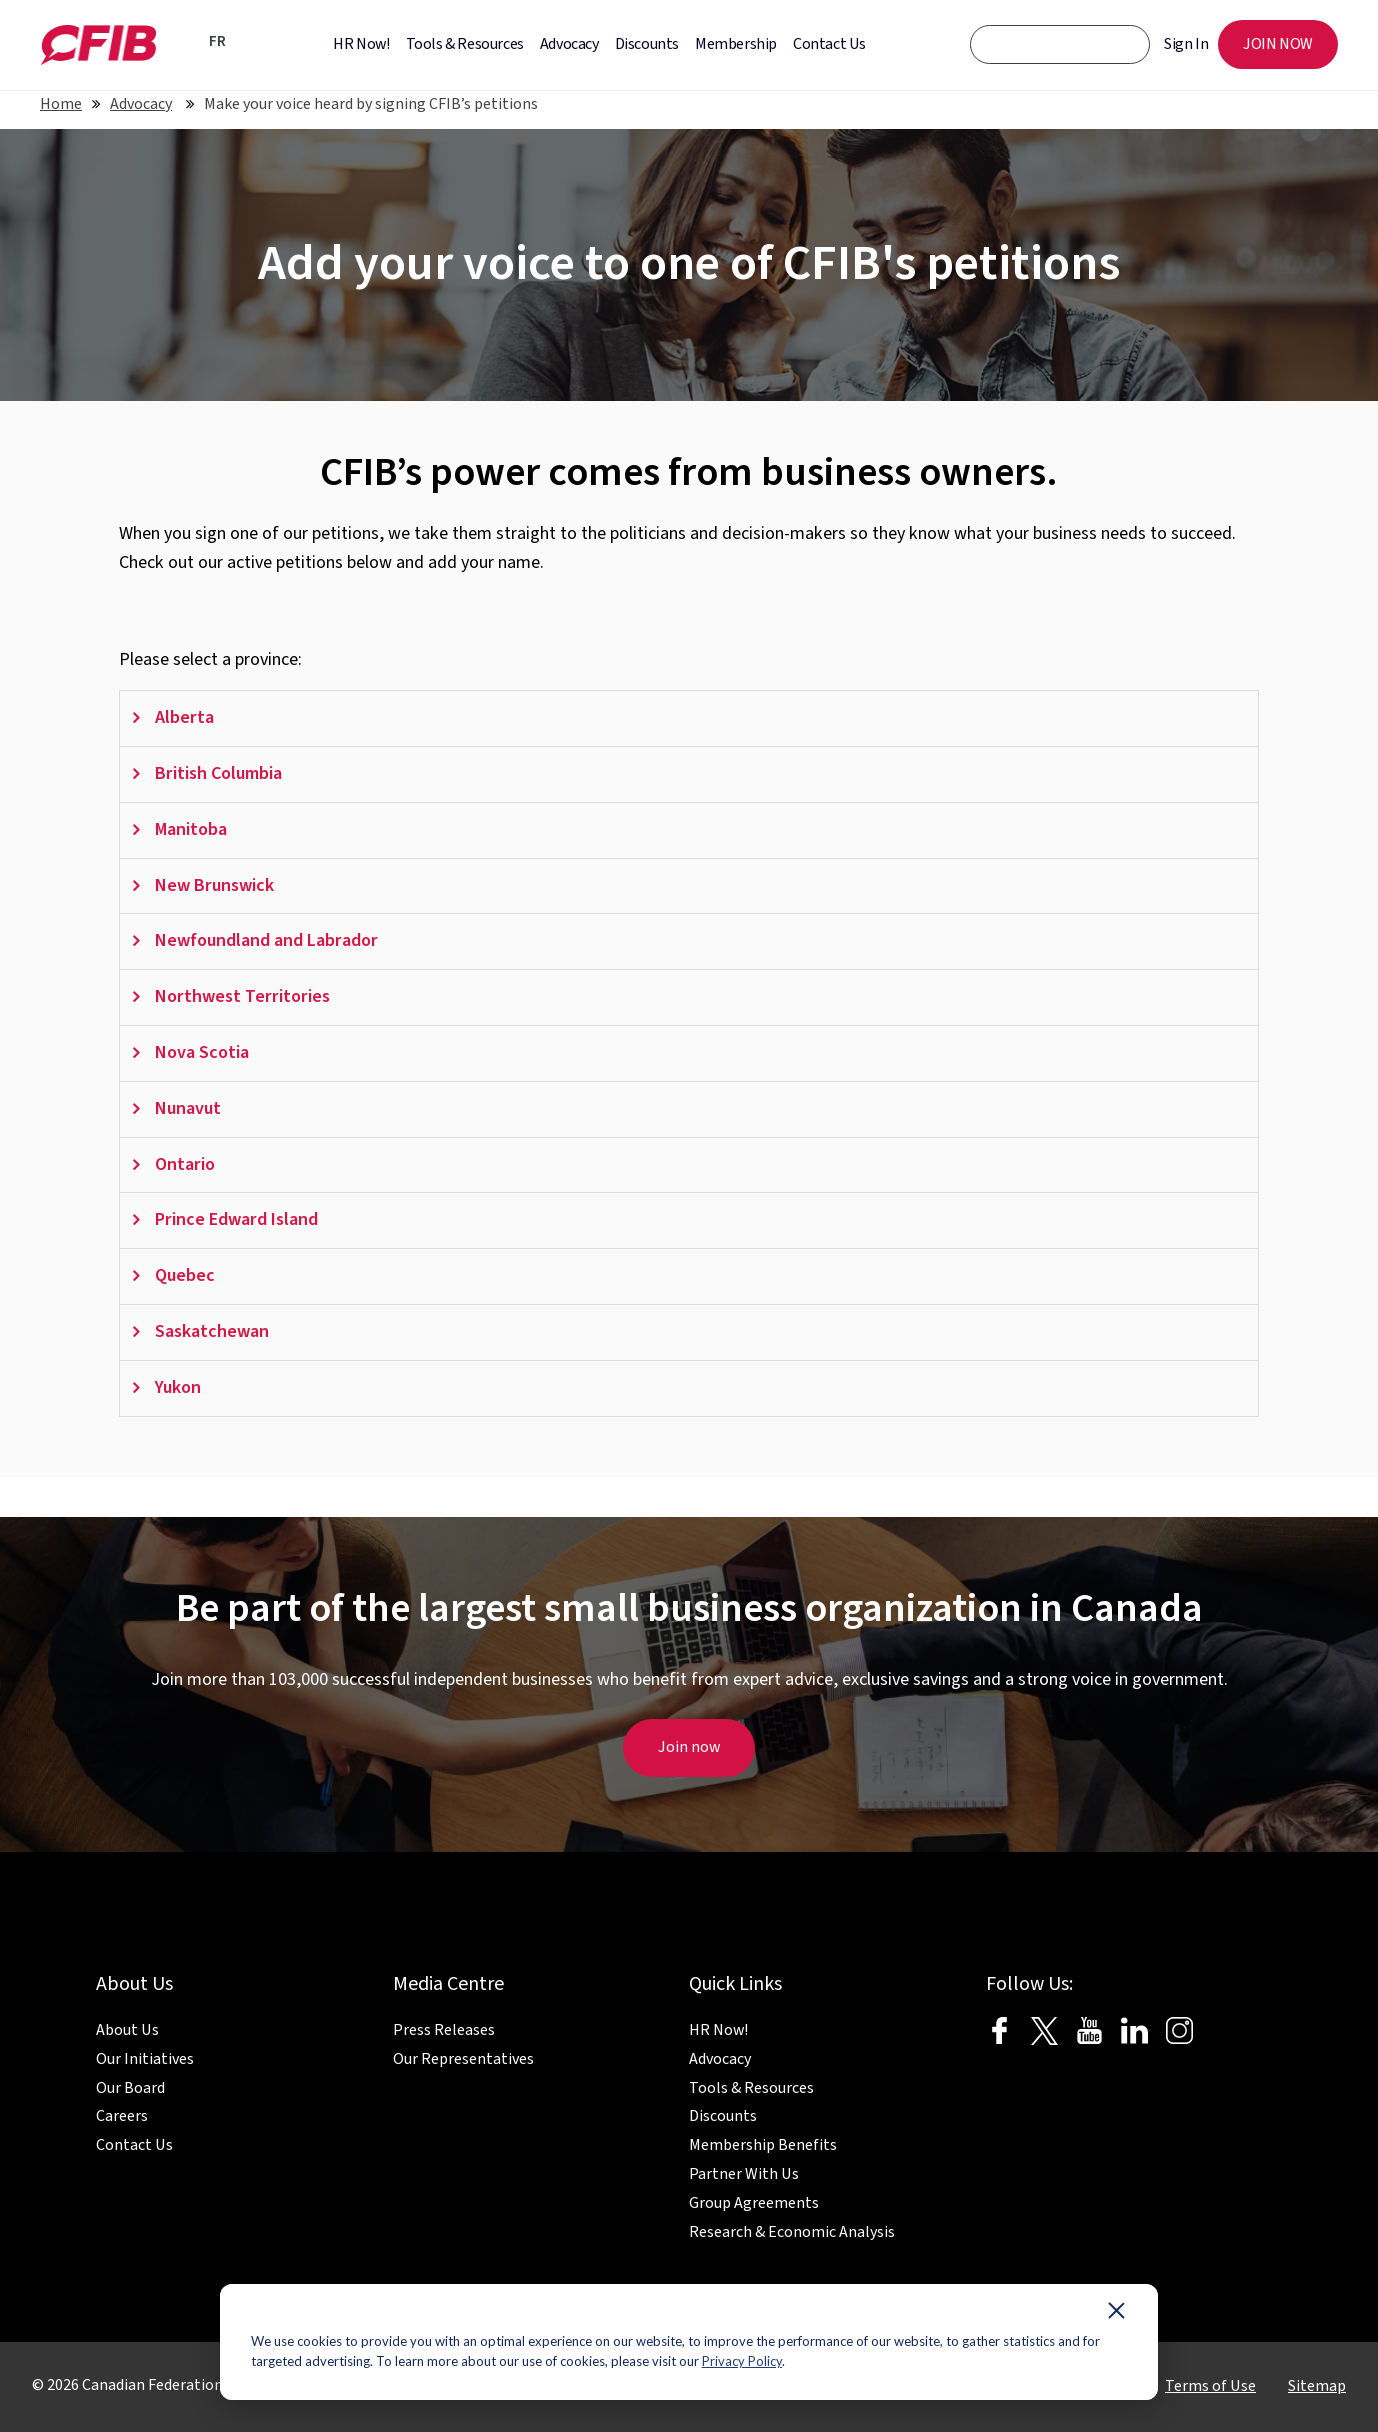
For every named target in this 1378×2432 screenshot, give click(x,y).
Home (61, 104)
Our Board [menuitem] (130, 2088)
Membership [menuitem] (736, 44)
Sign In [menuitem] (1186, 44)
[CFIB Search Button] (1121, 44)
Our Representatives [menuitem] (463, 2059)
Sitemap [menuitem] (1317, 2386)
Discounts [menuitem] (647, 44)
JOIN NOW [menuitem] (1278, 44)
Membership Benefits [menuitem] (763, 2145)
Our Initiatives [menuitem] (145, 2059)
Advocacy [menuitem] (569, 44)
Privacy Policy (742, 2361)
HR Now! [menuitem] (361, 44)
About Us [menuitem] (127, 2030)
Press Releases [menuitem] (444, 2030)
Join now (689, 1747)
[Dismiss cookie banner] (1116, 2315)
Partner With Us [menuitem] (744, 2174)
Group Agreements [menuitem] (754, 2203)
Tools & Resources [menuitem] (465, 44)
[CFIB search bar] (1060, 44)
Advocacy (141, 104)
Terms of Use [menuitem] (1210, 2386)
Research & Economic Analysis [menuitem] (792, 2232)
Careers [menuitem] (122, 2116)
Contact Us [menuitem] (829, 44)
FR (217, 41)
